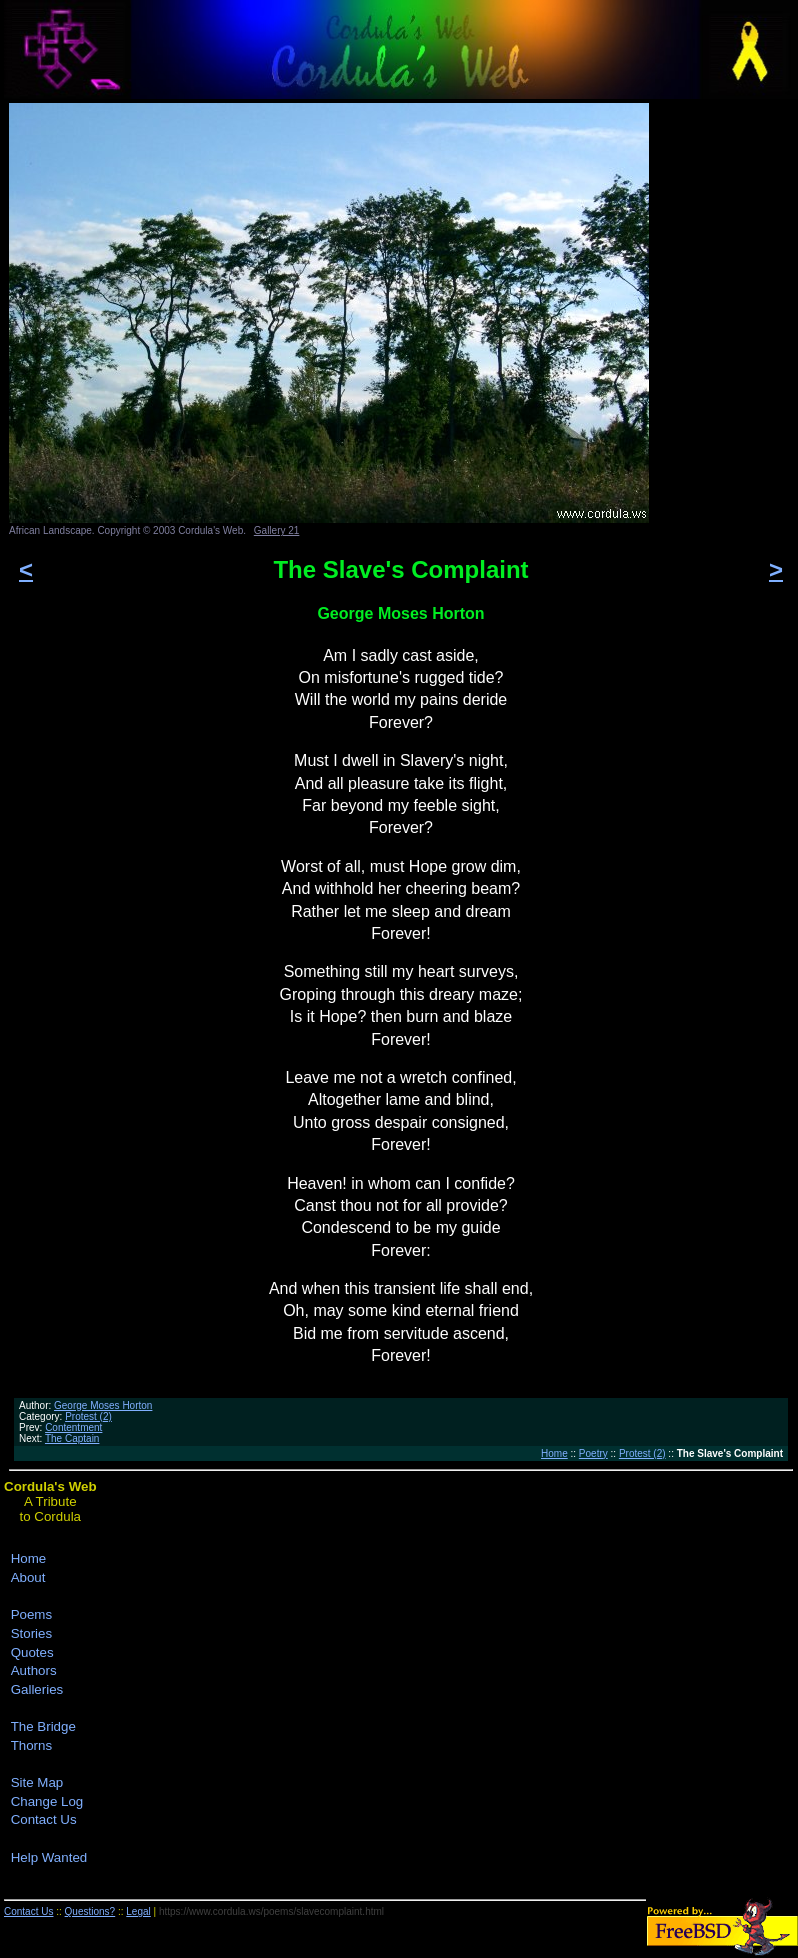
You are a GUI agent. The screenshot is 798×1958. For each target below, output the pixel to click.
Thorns (31, 1745)
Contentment (73, 1427)
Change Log (47, 1801)
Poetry (593, 1453)
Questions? (90, 1911)
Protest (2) (88, 1416)
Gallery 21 (277, 530)
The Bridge (43, 1726)
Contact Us (44, 1819)
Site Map (37, 1782)
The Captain (72, 1438)
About (28, 1577)
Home (554, 1453)
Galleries (37, 1689)
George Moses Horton (103, 1405)
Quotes (32, 1652)
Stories (31, 1633)
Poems (31, 1614)
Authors (34, 1670)
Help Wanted (49, 1857)
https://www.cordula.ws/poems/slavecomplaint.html (271, 1911)
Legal (138, 1911)
